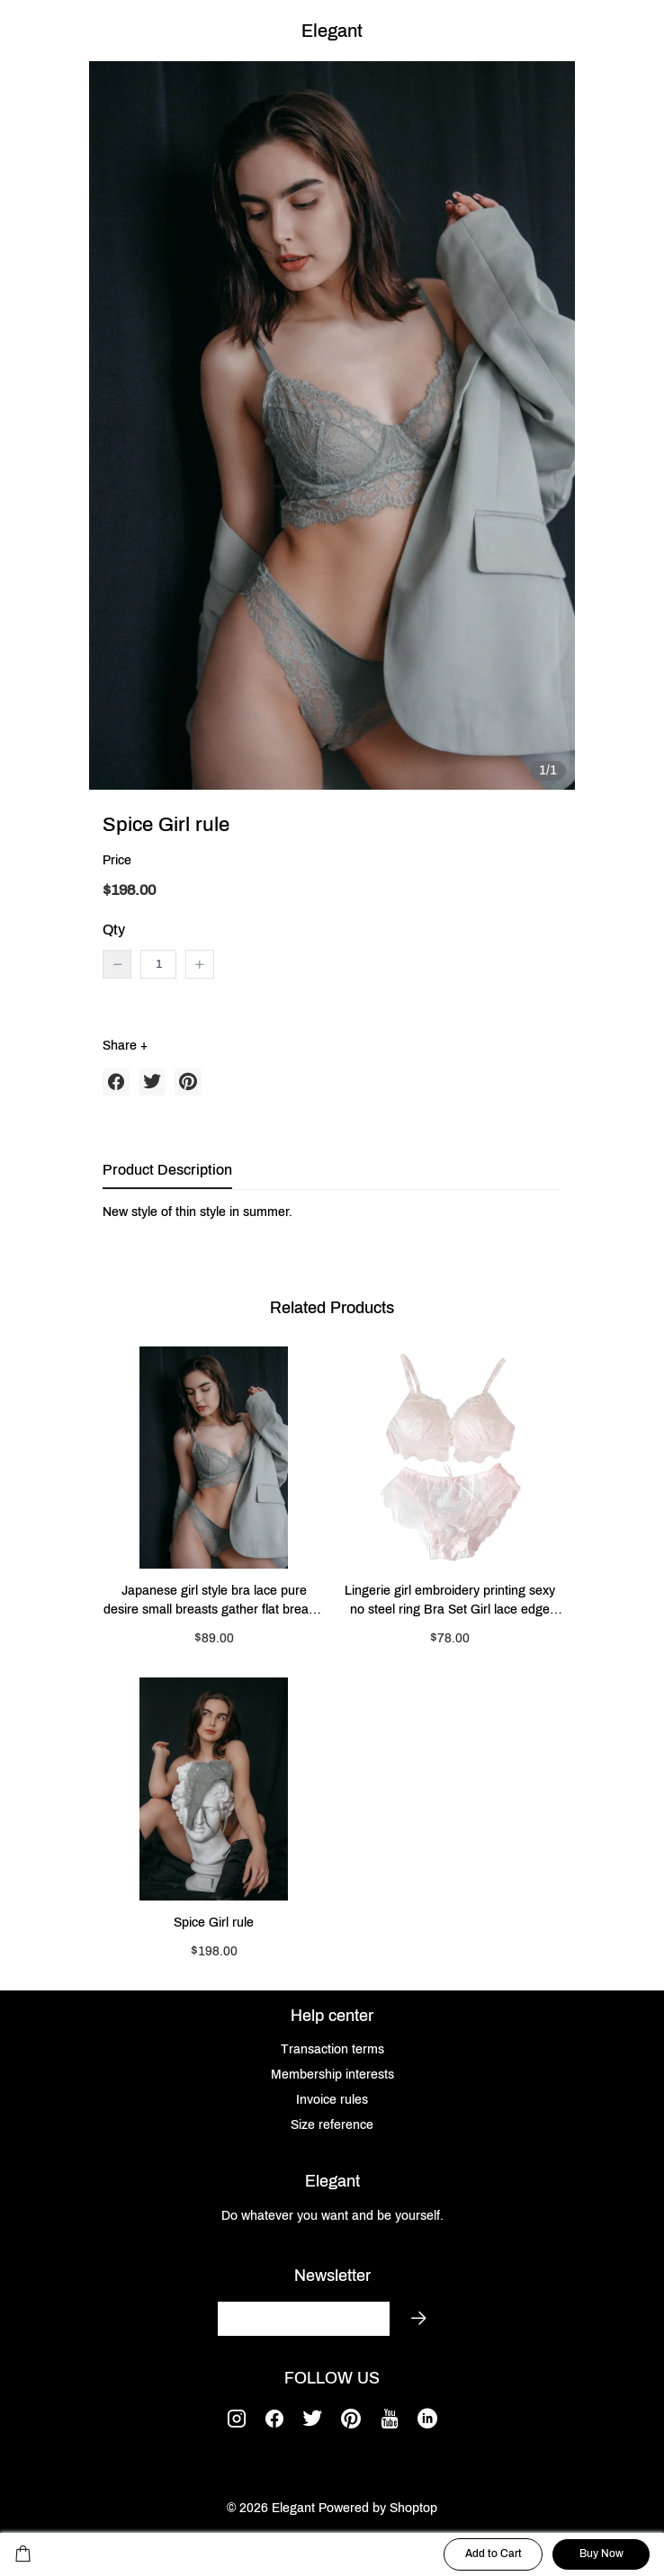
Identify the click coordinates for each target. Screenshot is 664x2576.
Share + (125, 1045)
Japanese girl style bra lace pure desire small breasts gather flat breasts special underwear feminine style (214, 1601)
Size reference (332, 2125)
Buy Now (601, 2553)
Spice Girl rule (214, 1922)
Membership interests (332, 2074)
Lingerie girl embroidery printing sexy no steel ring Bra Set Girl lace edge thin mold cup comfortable (450, 1601)
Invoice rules (332, 2099)
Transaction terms (332, 2049)
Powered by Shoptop (378, 2508)
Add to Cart (493, 2553)
